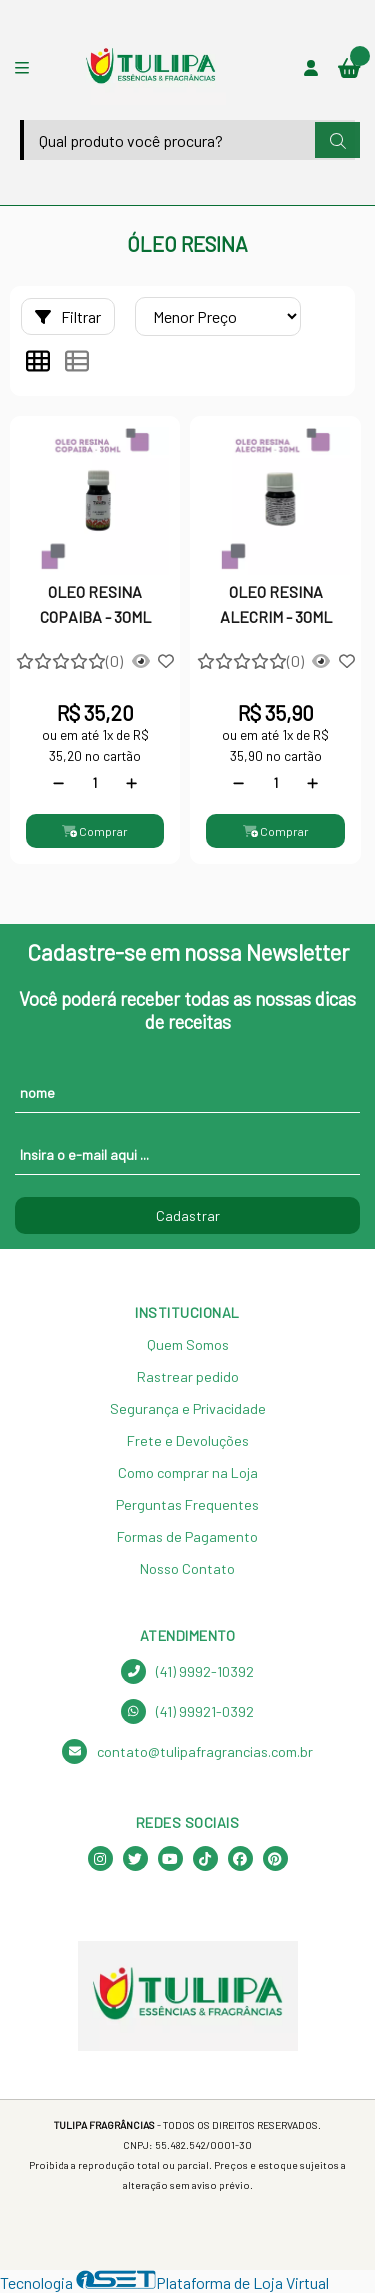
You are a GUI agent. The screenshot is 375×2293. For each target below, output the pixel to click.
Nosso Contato (187, 1568)
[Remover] (58, 783)
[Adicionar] (131, 783)
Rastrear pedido (188, 1376)
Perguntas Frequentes (187, 1504)
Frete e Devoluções (188, 1440)
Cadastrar (188, 1215)
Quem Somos (188, 1344)
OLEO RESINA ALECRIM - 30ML (276, 603)
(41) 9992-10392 (187, 1671)
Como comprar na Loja (188, 1472)
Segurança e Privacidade (188, 1408)
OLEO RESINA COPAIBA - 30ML (95, 603)
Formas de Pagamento (187, 1536)
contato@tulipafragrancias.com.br (187, 1751)
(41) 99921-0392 (187, 1711)
